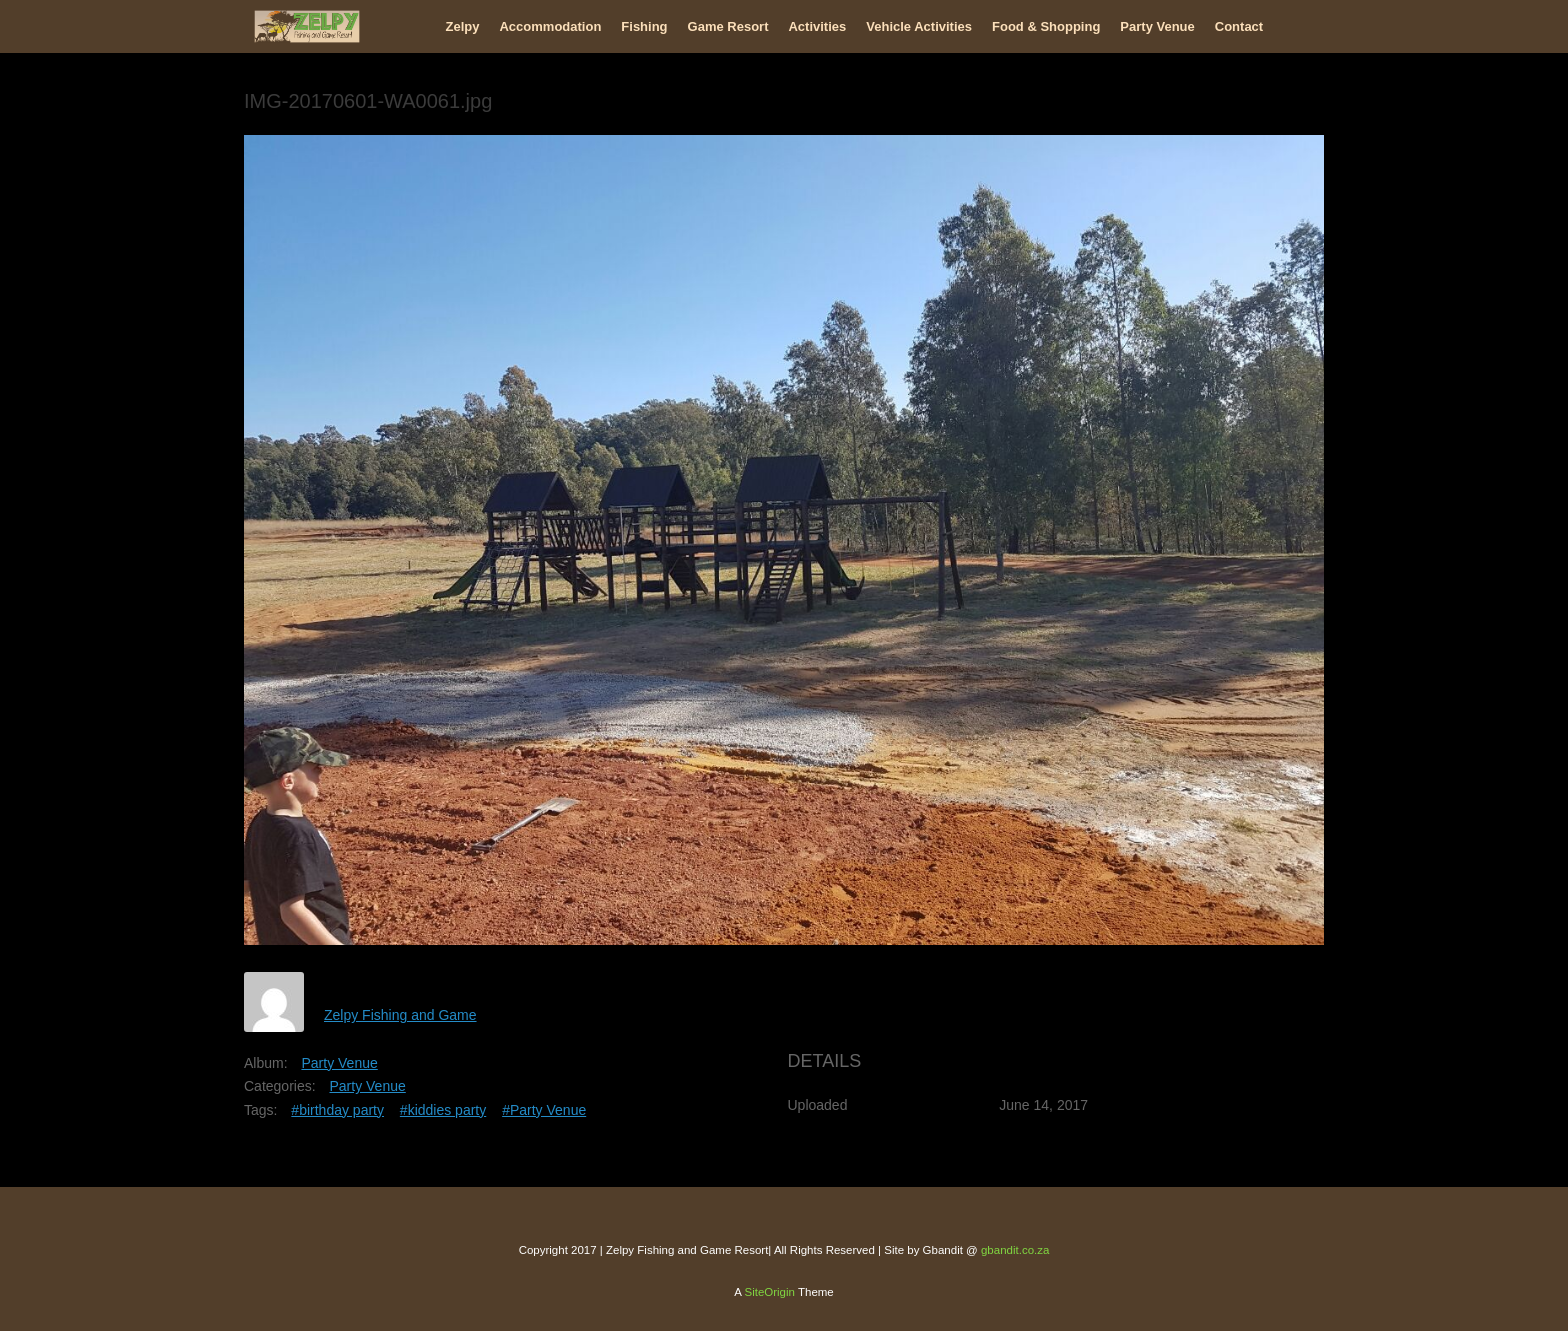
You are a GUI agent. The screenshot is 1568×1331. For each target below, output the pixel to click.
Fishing (644, 26)
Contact (1239, 26)
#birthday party (337, 1110)
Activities (817, 26)
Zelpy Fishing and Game (400, 1015)
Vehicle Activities (919, 26)
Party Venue (1157, 26)
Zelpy (463, 26)
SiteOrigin (769, 1292)
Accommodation (550, 26)
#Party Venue (544, 1110)
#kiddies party (443, 1110)
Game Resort (728, 26)
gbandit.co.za (1015, 1250)
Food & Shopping (1046, 26)
